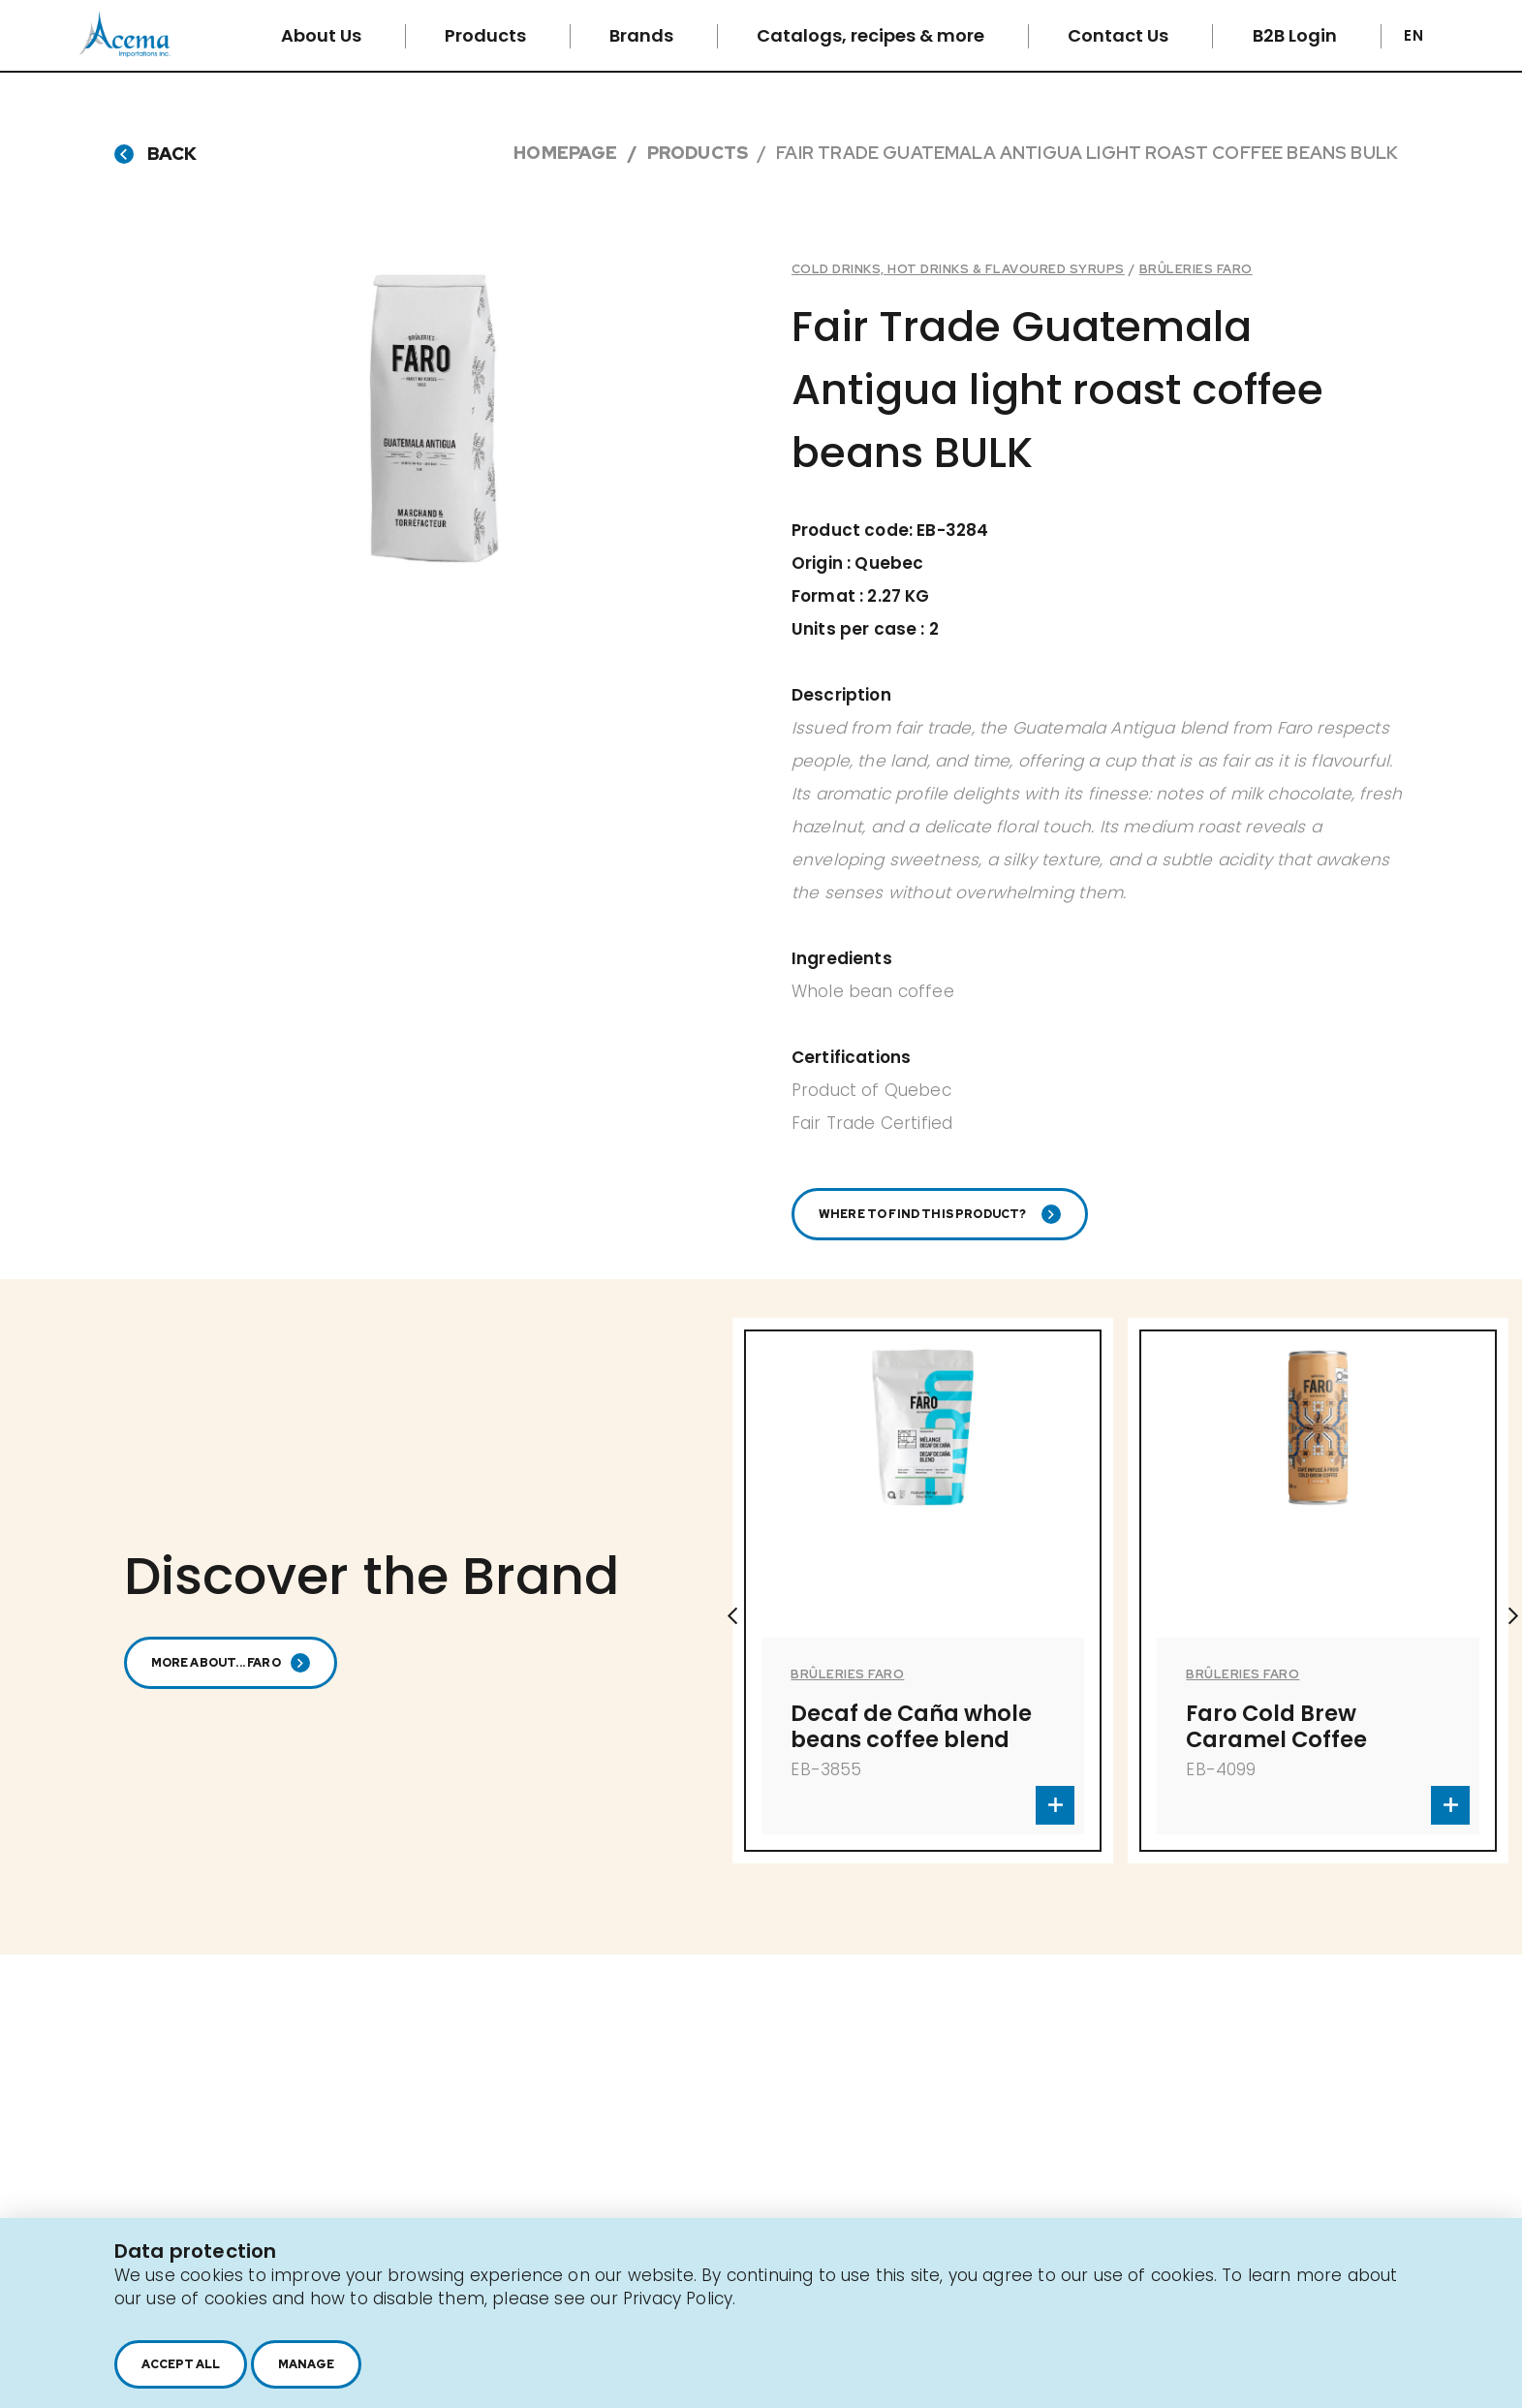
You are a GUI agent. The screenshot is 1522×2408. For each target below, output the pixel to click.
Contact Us (1120, 35)
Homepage (565, 152)
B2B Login (1297, 35)
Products (487, 35)
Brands (643, 35)
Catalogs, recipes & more (872, 35)
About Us (323, 35)
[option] (922, 1617)
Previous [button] (732, 1616)
